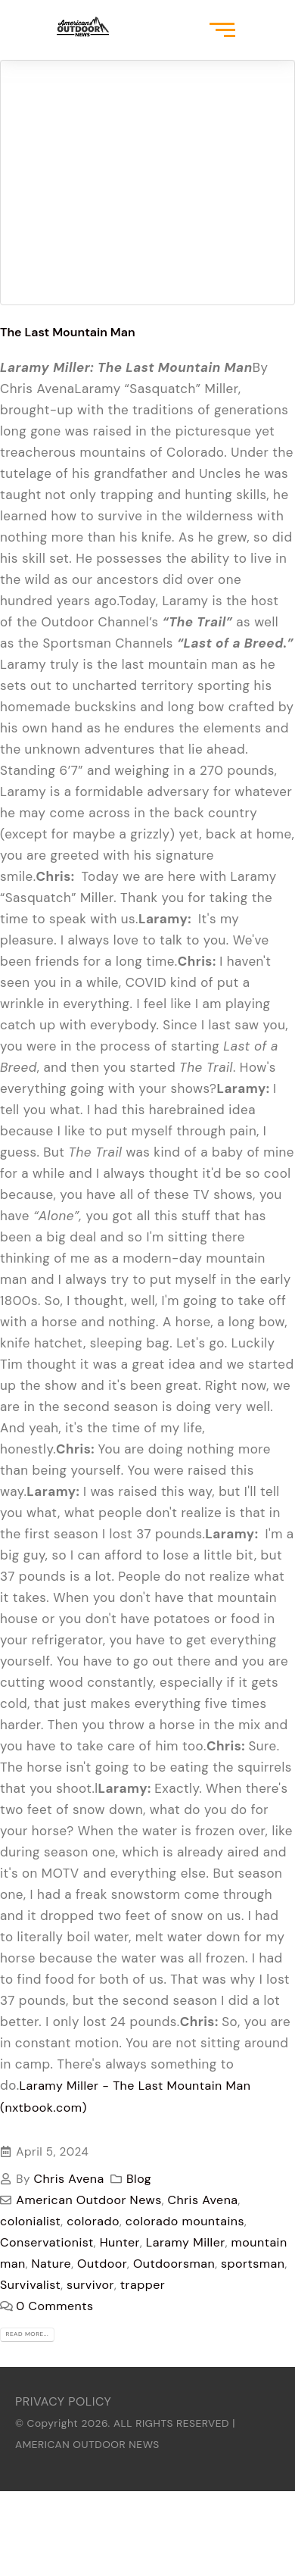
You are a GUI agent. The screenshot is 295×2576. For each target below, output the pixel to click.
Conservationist (47, 2242)
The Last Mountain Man (67, 332)
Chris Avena (69, 2179)
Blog (138, 2179)
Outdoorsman (174, 2264)
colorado (93, 2221)
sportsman (252, 2264)
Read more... (27, 2334)
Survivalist (30, 2285)
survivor (90, 2285)
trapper (142, 2285)
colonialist (30, 2221)
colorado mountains (185, 2221)
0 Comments (54, 2306)
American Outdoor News (88, 2200)
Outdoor (102, 2264)
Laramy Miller (185, 2242)
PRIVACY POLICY (63, 2401)
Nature (52, 2264)
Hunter (120, 2242)
